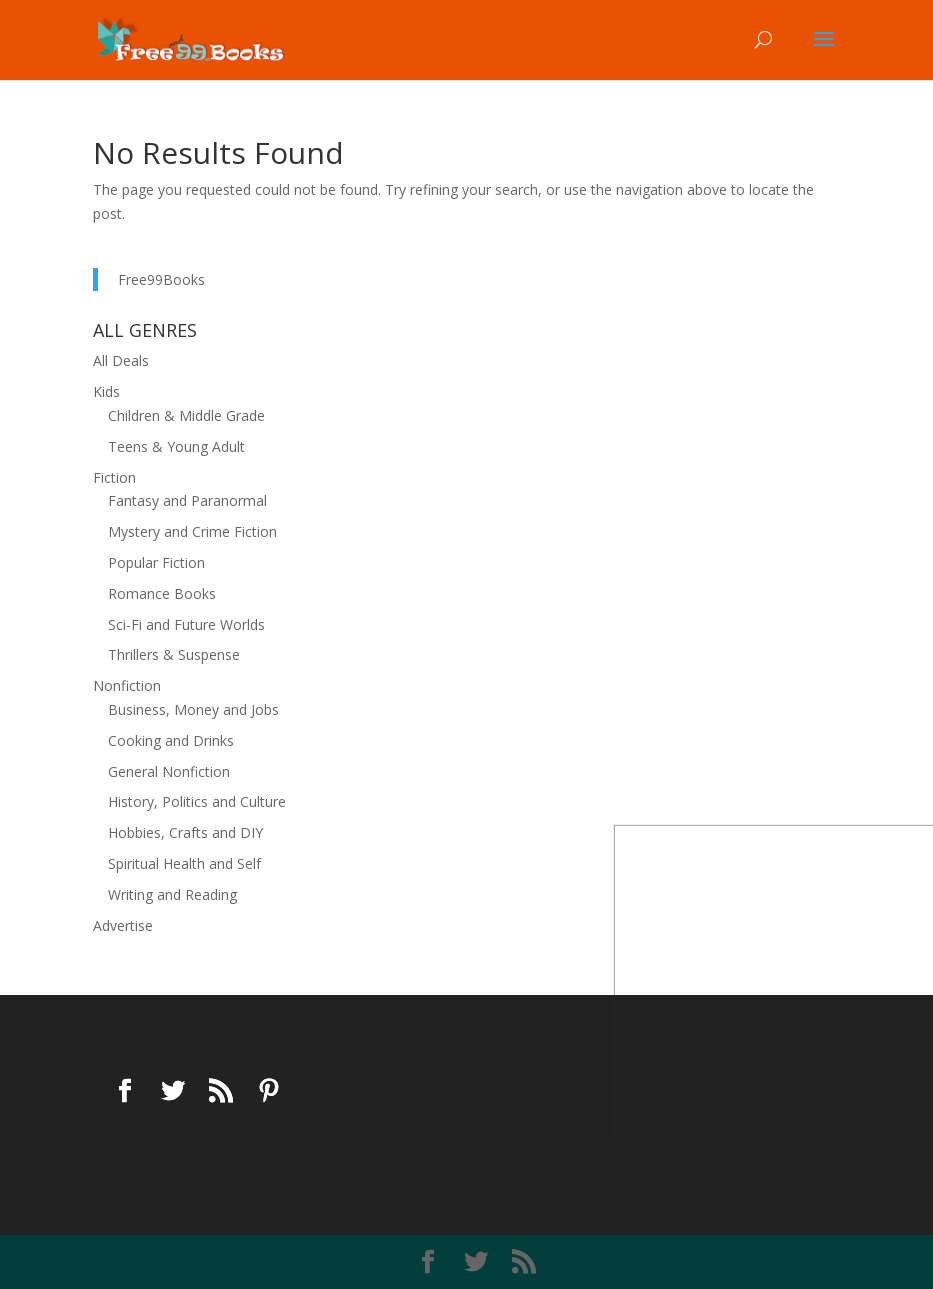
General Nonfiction (169, 771)
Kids (106, 391)
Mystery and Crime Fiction (192, 531)
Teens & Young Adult (176, 446)
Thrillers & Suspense (174, 654)
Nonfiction (127, 685)
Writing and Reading (172, 894)
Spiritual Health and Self (184, 863)
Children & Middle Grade (186, 415)
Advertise (123, 925)
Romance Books (162, 593)
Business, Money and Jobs (193, 709)
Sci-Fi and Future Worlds (186, 624)
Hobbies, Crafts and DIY (185, 832)
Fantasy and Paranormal (187, 500)
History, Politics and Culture (197, 801)
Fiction (114, 477)
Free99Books (161, 279)
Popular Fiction (156, 562)
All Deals (121, 360)
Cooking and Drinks (171, 740)
